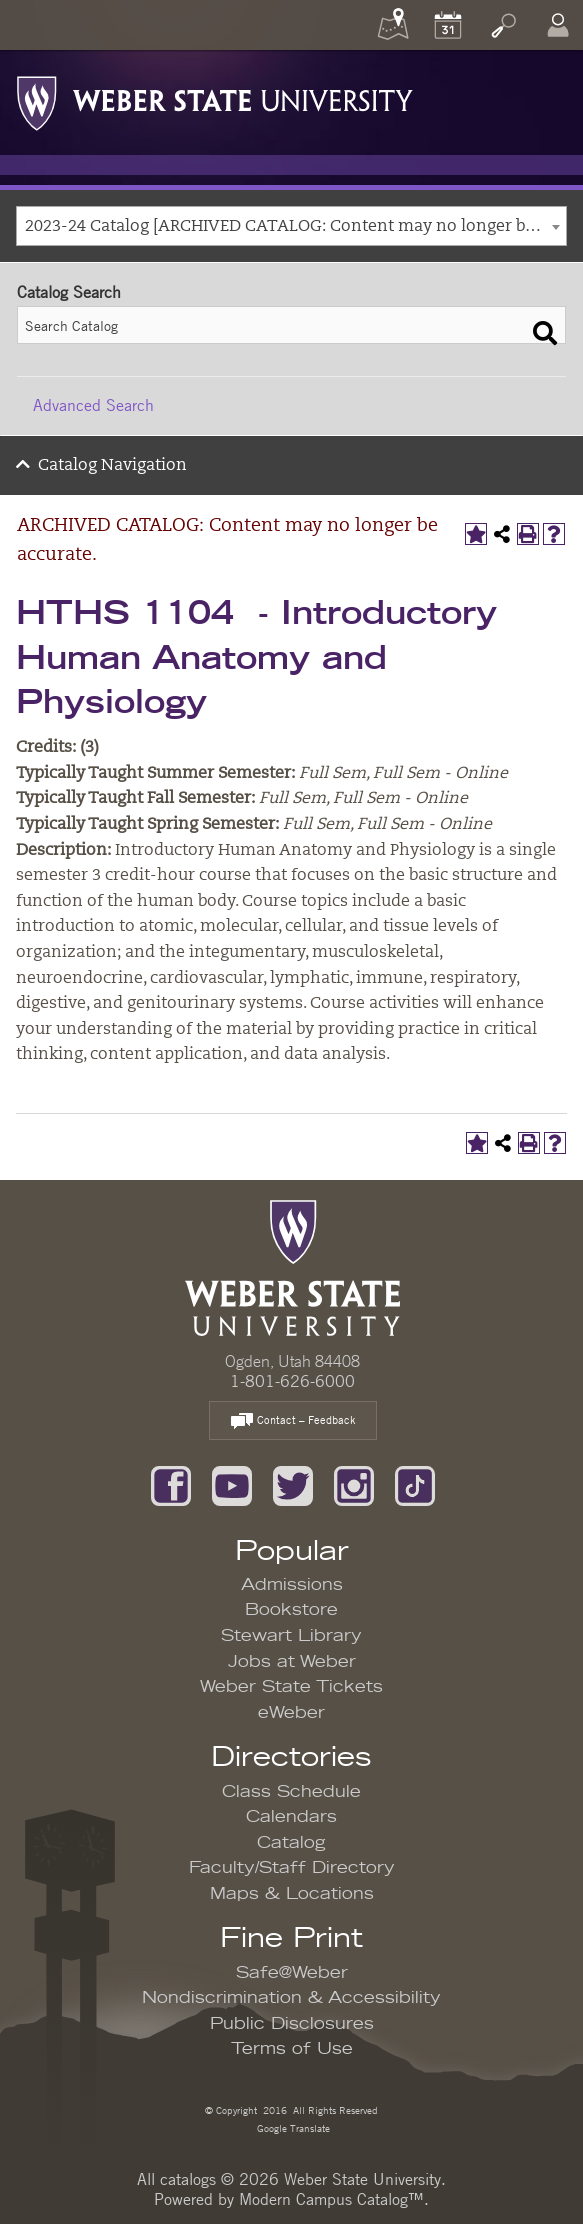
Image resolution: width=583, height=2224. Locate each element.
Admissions (292, 1585)
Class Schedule (291, 1792)
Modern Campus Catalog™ (331, 2199)
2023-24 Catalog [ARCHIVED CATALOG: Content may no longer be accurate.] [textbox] (295, 227)
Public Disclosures (292, 2024)
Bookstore (291, 1610)
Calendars (291, 1817)
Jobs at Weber (292, 1662)
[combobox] (291, 226)
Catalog (291, 1843)
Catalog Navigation (112, 466)
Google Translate (292, 2127)
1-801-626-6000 (292, 1381)
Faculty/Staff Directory (292, 1868)
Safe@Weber (292, 1973)
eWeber (291, 1713)
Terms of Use (292, 2049)
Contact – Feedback (293, 1421)
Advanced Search (93, 405)
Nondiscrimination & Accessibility (291, 1998)
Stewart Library (291, 1636)
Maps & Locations (292, 1894)
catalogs (188, 2179)
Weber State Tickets (291, 1687)
